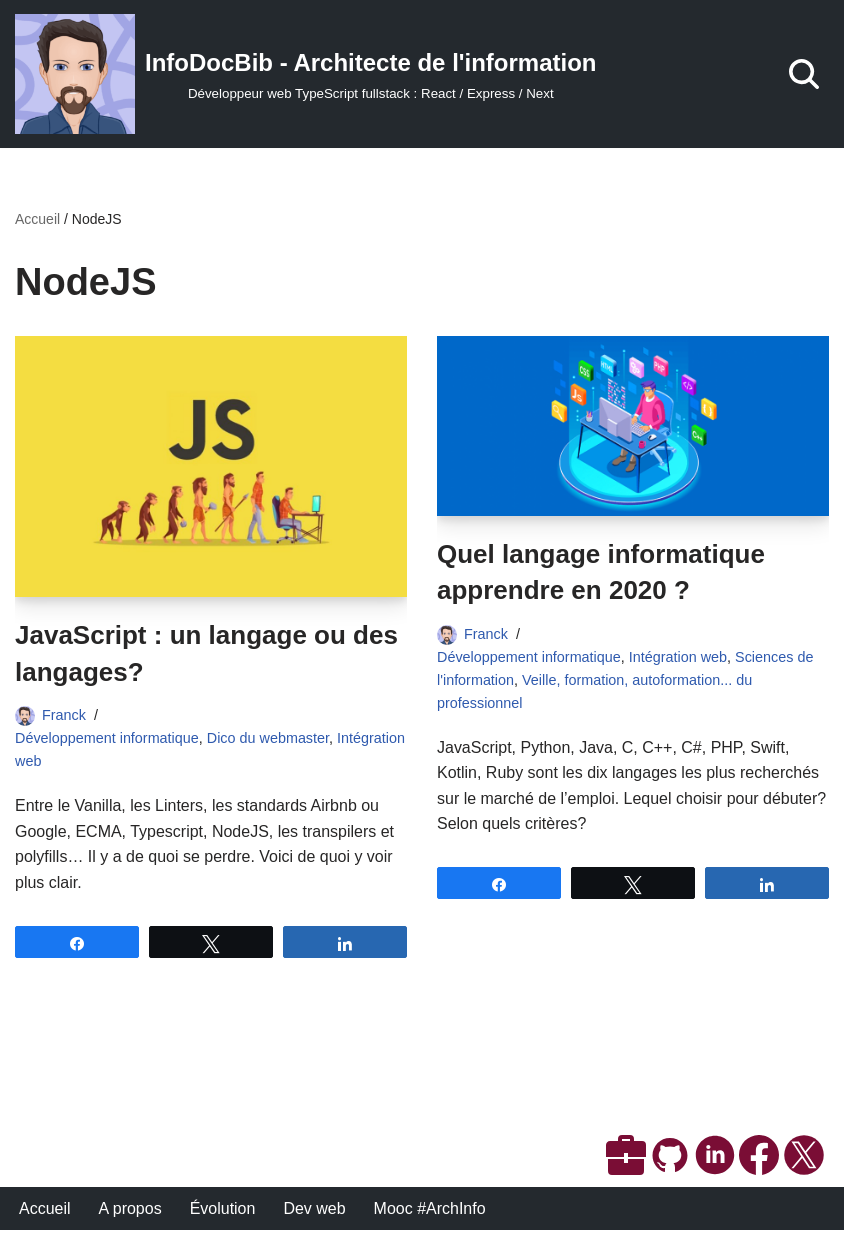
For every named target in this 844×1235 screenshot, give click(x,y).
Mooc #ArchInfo (430, 1213)
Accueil (37, 219)
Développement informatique (107, 738)
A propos (130, 1213)
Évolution (223, 1213)
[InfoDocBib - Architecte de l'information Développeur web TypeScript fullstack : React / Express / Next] (306, 74)
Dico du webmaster (268, 738)
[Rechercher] (804, 74)
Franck (64, 715)
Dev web (315, 1213)
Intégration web (678, 657)
